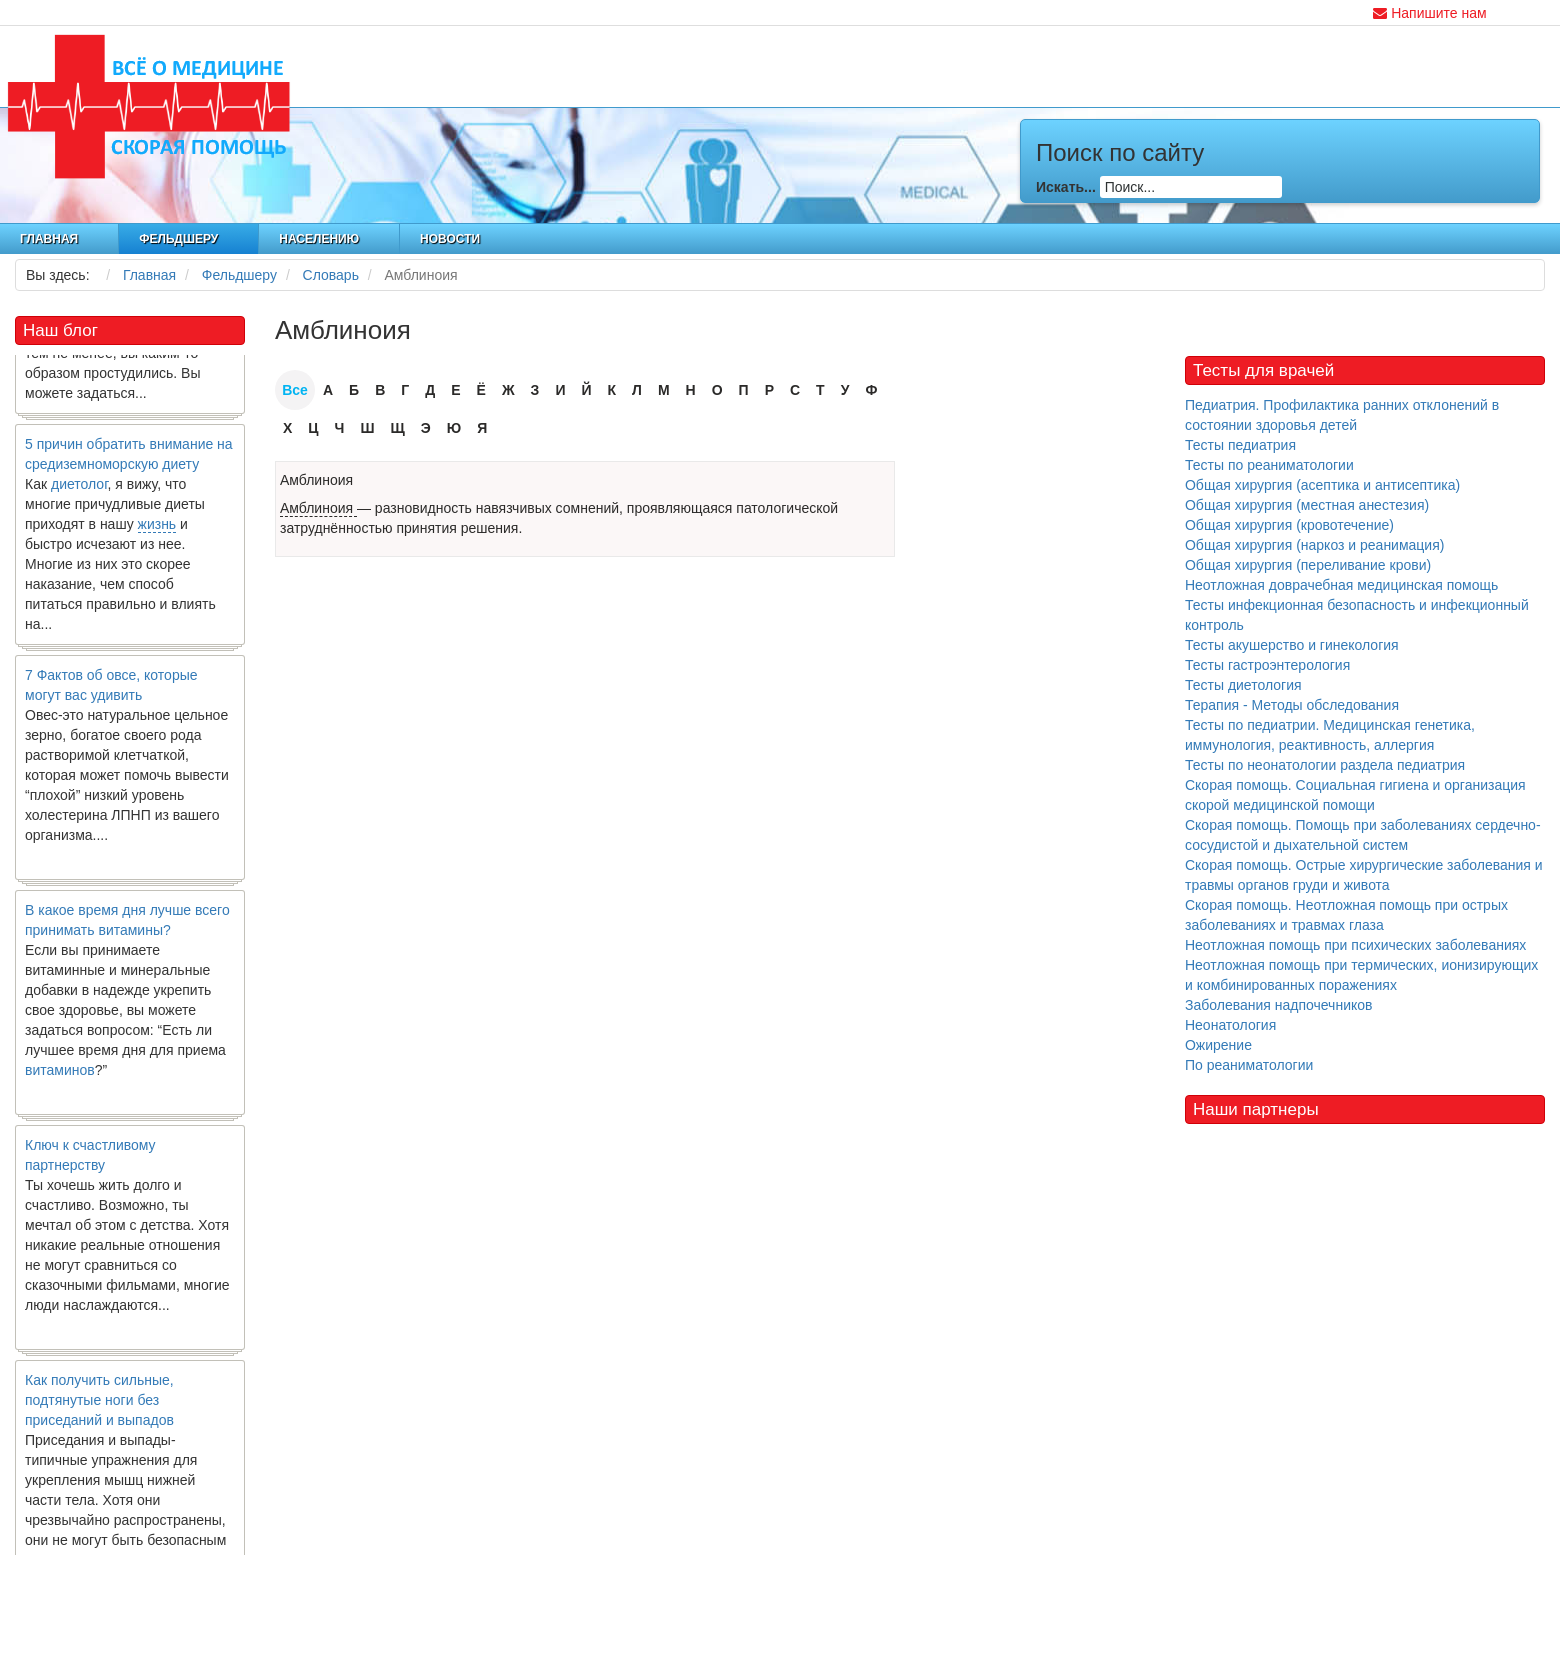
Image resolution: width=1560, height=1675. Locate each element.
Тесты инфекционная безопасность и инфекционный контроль (1357, 615)
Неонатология (1230, 1025)
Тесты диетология (1243, 685)
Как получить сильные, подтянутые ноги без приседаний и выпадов (99, 1405)
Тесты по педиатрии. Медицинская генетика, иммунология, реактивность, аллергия (1330, 735)
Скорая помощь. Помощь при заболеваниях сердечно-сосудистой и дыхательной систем (1363, 835)
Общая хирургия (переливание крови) (1308, 565)
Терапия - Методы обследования (1292, 705)
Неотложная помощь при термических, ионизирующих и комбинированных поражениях (1361, 975)
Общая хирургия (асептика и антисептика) (1322, 485)
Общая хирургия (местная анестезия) (1307, 505)
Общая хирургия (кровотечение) (1289, 525)
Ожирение (1218, 1045)
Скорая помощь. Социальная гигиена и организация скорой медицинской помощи (1355, 795)
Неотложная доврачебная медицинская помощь (1341, 585)
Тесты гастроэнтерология (1267, 665)
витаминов (60, 1075)
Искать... (1066, 187)
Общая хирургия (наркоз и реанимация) (1314, 545)
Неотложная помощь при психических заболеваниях (1355, 945)
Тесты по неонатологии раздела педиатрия (1325, 765)
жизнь (157, 529)
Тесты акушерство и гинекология (1292, 645)
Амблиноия (316, 480)
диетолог (79, 489)
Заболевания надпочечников (1279, 1005)
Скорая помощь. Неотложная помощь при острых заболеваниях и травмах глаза (1346, 915)
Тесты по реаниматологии (1269, 465)
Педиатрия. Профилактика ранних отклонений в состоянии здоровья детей (1342, 415)
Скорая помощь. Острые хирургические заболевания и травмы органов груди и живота (1364, 875)
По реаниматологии (1249, 1065)
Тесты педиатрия (1240, 445)
